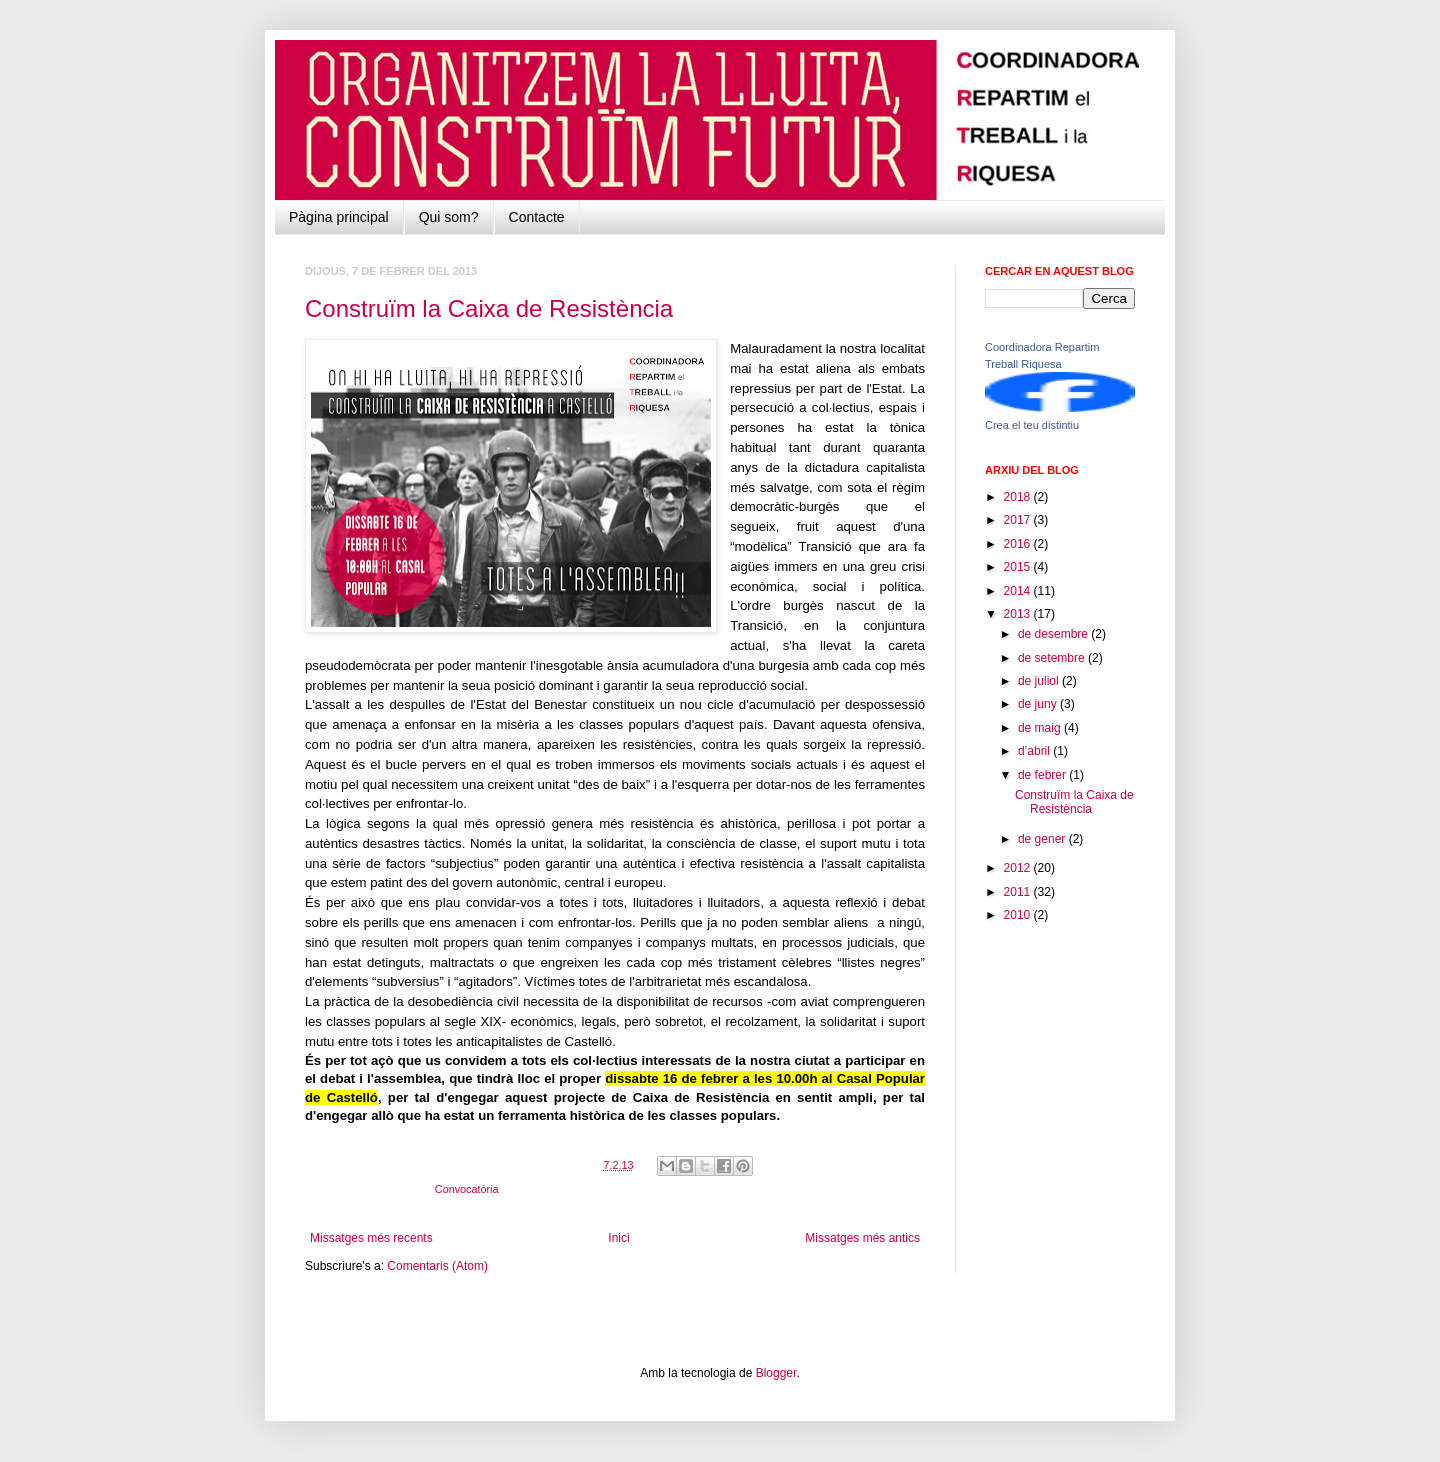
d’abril (1035, 751)
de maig (1041, 728)
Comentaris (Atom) (437, 1266)
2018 (1019, 497)
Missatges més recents (371, 1238)
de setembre (1053, 658)
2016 (1019, 544)
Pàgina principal (339, 217)
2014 (1019, 591)
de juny (1039, 704)
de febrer (1043, 775)
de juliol (1040, 681)
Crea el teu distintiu (1032, 425)
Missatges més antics (862, 1238)
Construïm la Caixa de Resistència (489, 308)
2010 (1019, 915)
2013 (1019, 614)
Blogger (776, 1373)
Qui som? (449, 217)
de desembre (1054, 634)
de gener (1043, 839)
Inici (618, 1238)
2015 (1019, 567)
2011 (1019, 892)
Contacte (537, 217)
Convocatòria (467, 1189)
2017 (1019, 520)
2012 (1019, 868)
